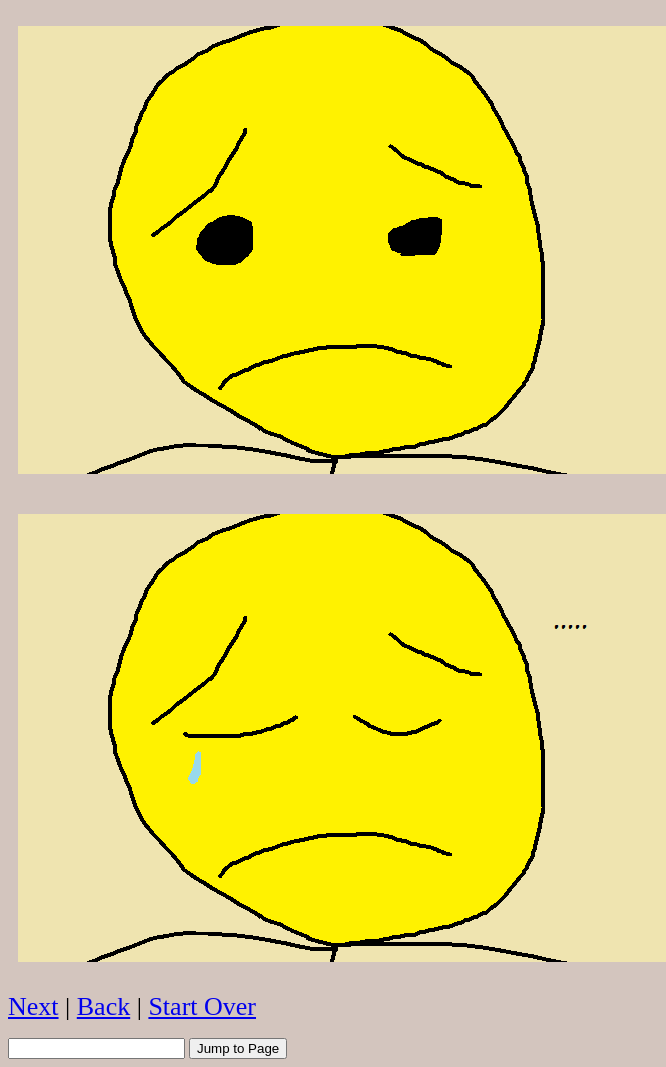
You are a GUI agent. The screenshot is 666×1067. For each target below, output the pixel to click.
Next (33, 1006)
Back (103, 1006)
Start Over (202, 1006)
